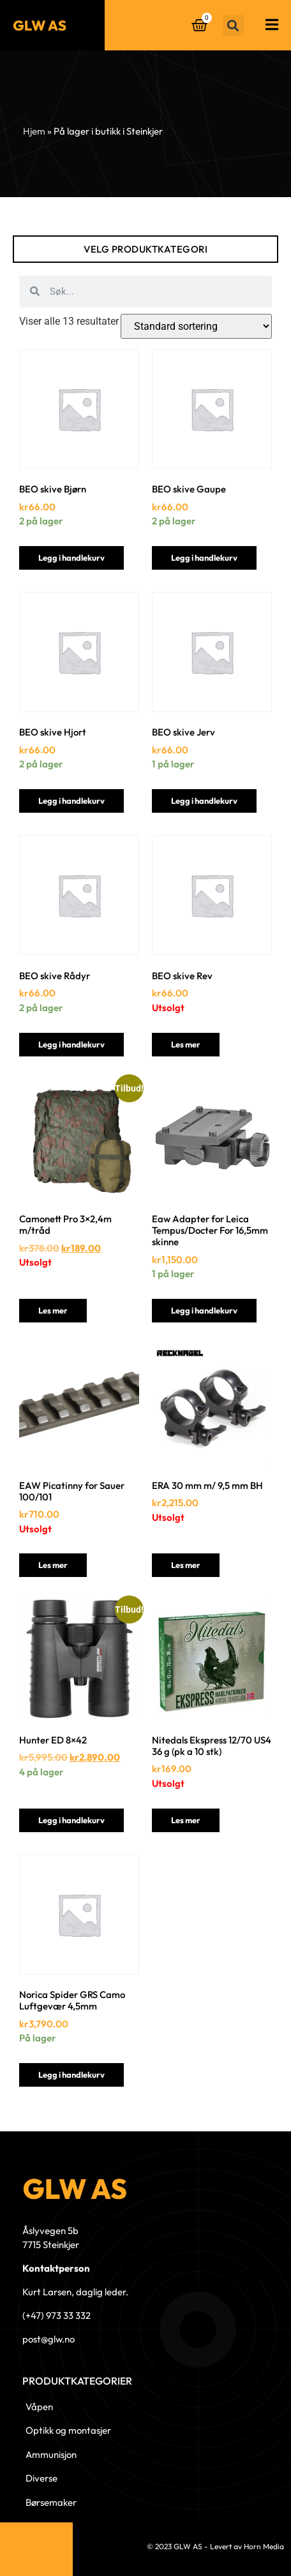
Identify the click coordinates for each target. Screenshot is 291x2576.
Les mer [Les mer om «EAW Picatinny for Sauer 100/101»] (53, 1565)
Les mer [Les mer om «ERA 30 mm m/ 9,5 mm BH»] (185, 1565)
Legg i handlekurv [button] (71, 557)
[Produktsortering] (196, 326)
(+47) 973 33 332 (56, 2315)
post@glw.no (48, 2339)
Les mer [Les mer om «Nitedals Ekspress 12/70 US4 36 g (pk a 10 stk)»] (185, 1820)
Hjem (34, 131)
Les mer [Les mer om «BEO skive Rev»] (185, 1044)
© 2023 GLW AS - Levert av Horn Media (215, 2546)
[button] (233, 25)
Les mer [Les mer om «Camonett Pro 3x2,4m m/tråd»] (53, 1310)
